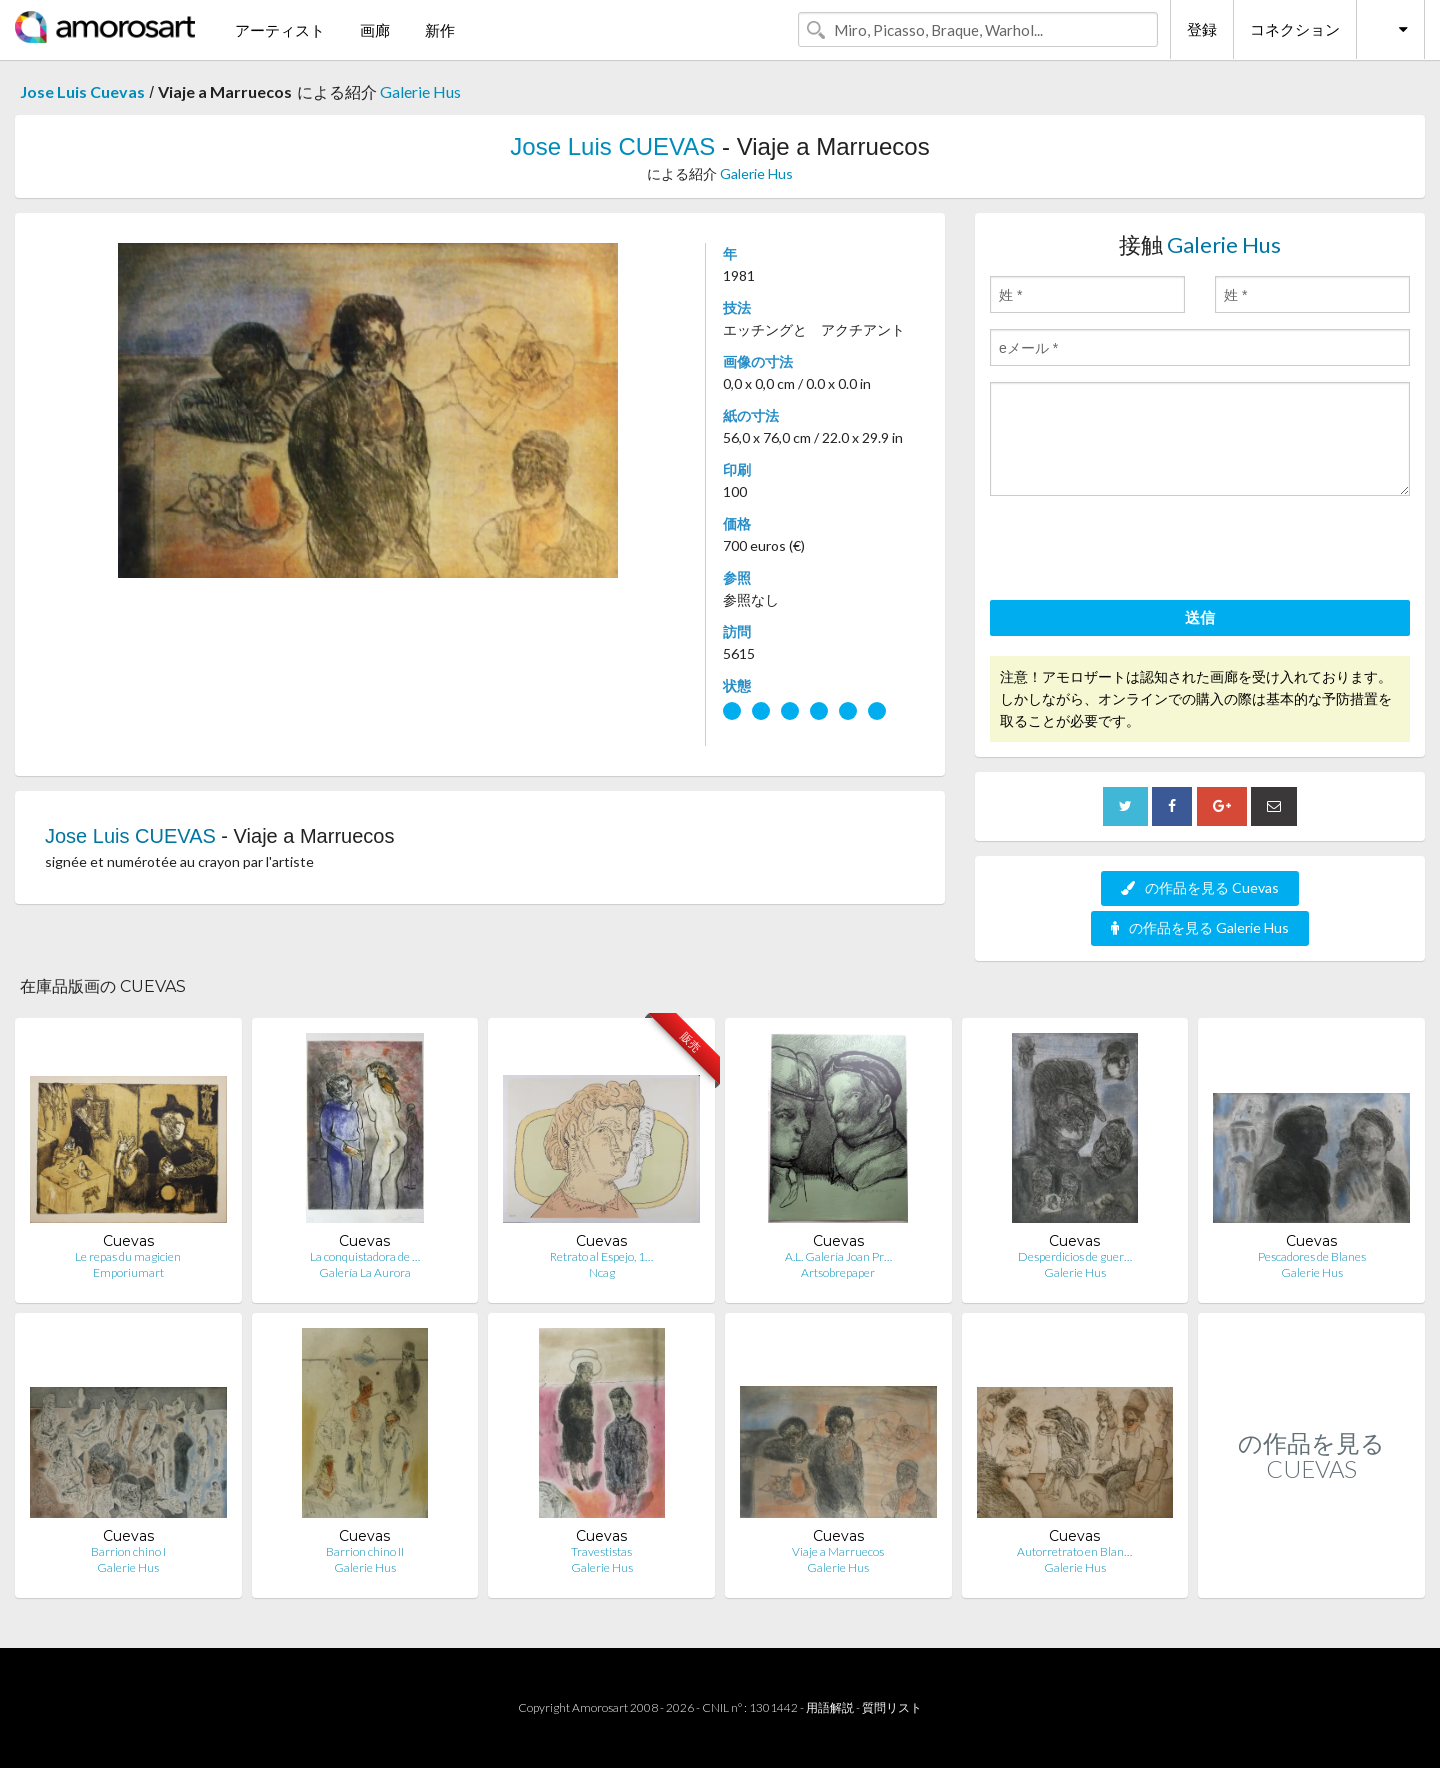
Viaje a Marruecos (838, 1551)
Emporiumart (128, 1272)
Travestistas (601, 1551)
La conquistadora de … (365, 1256)
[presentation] (1142, 551)
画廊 (375, 30)
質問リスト (892, 1707)
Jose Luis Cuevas (82, 91)
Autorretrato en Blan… (1074, 1551)
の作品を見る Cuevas (1200, 887)
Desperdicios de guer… (1075, 1256)
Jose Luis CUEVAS (612, 146)
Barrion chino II (365, 1551)
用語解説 (830, 1707)
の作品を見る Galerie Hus (1200, 927)
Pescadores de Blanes (1312, 1256)
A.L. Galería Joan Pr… (838, 1256)
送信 (1200, 617)
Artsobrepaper (838, 1272)
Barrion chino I (128, 1551)
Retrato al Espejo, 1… (601, 1256)
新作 (440, 30)
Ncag (602, 1272)
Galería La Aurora (365, 1272)
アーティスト (280, 30)
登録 (1202, 29)
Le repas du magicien (128, 1256)
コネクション (1295, 29)
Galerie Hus (420, 91)
